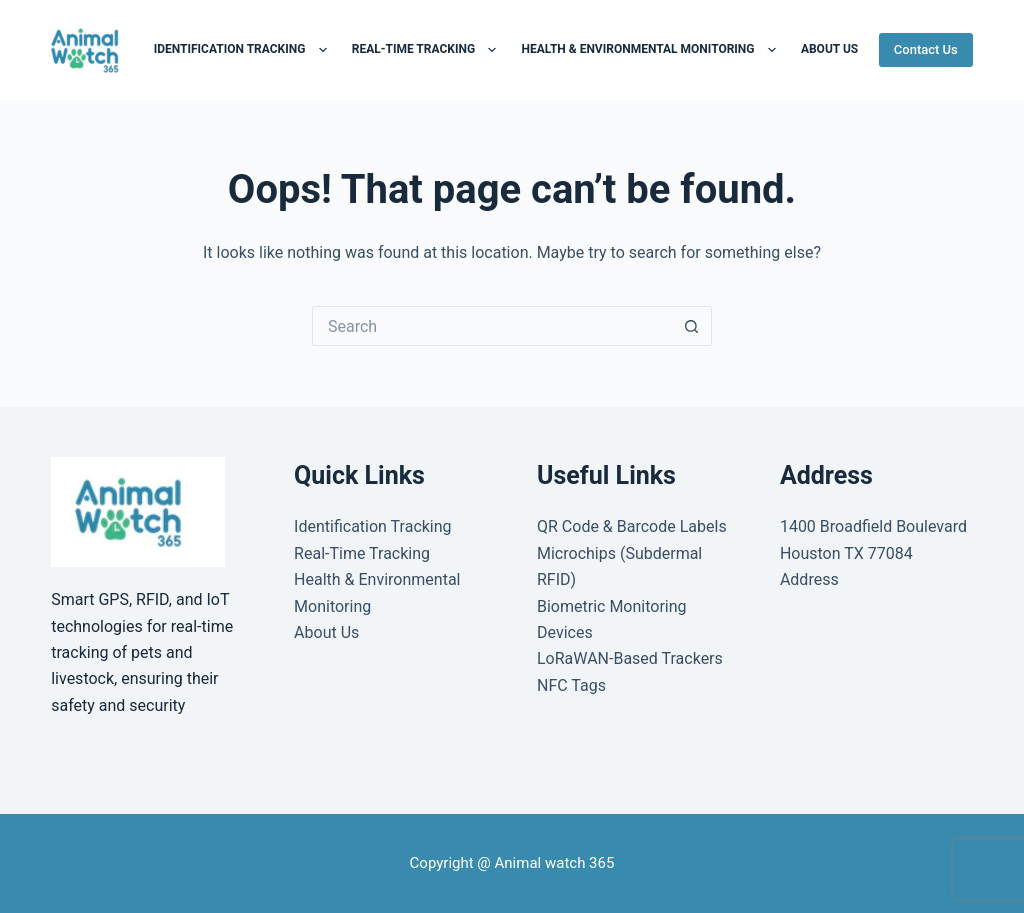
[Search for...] (492, 326)
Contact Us (926, 49)
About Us (326, 632)
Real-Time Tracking (428, 50)
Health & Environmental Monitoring (652, 50)
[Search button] (692, 326)
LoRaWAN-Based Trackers (630, 658)
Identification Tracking (244, 50)
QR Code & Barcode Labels (632, 526)
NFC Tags (571, 685)
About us (829, 49)
